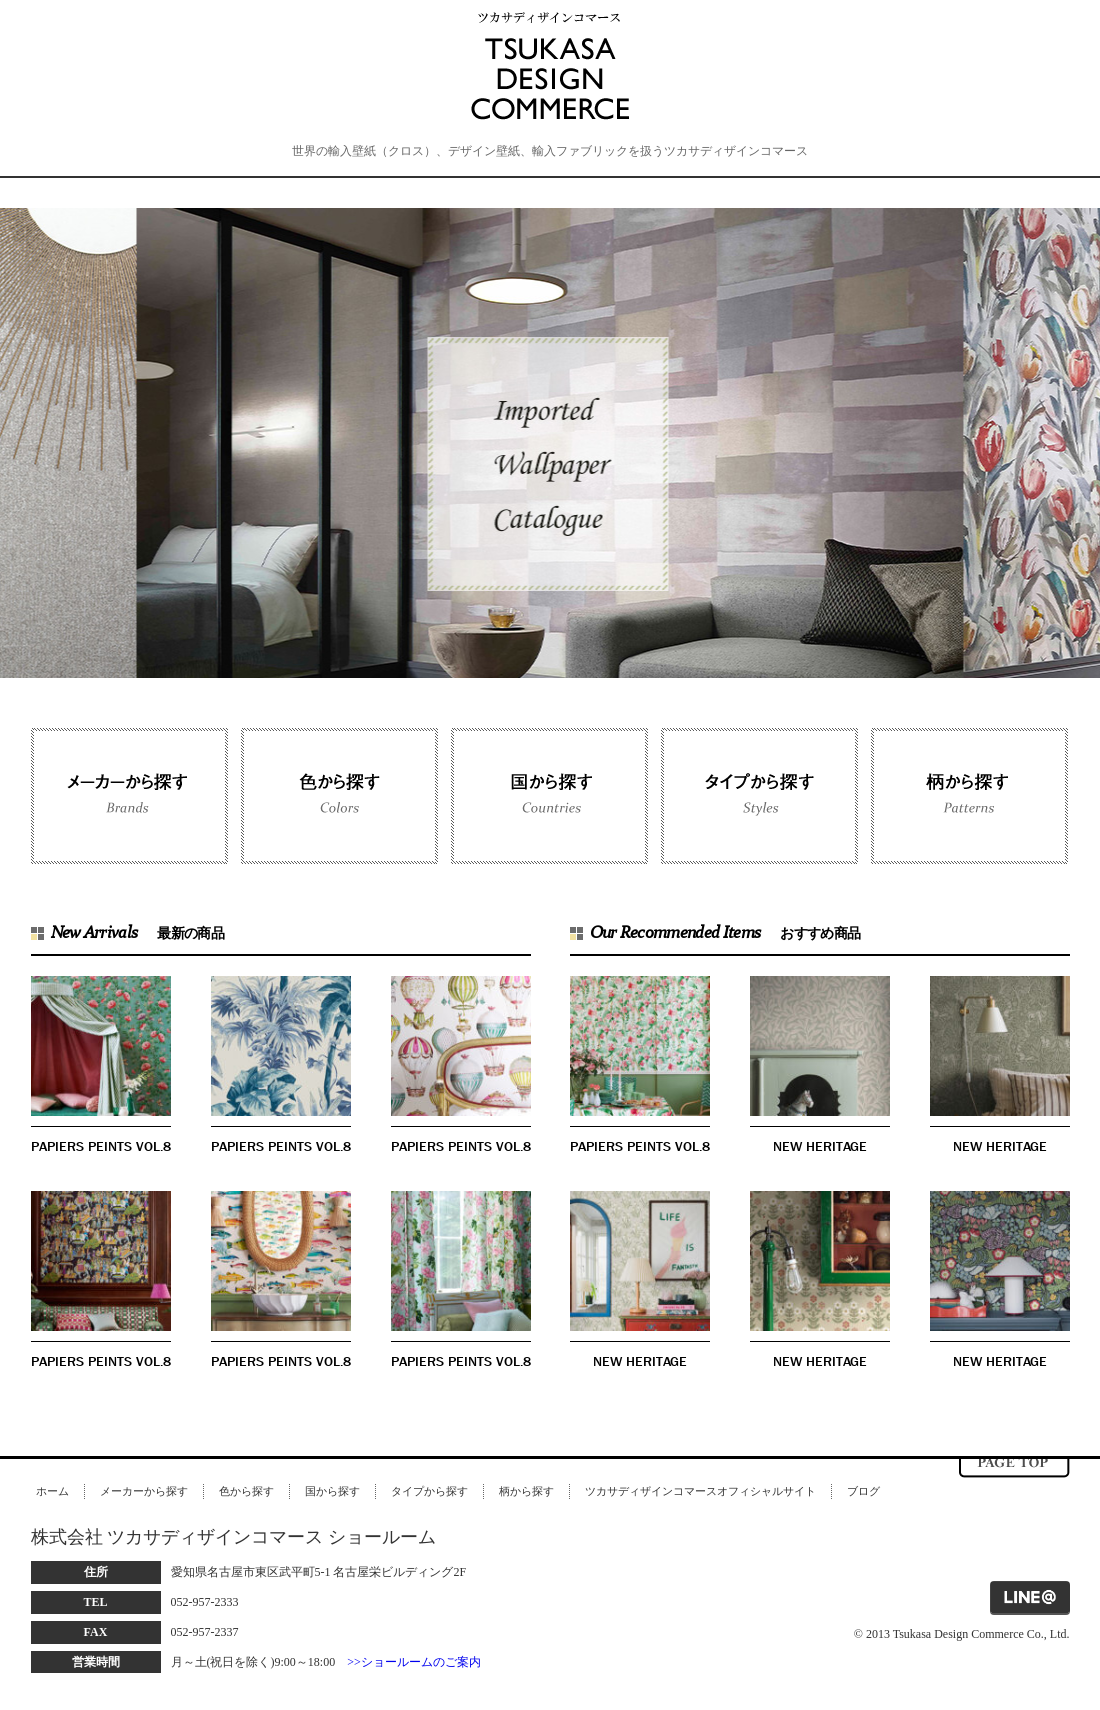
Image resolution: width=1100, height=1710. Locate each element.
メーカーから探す (144, 1491)
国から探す (332, 1491)
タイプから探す (429, 1491)
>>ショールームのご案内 (414, 1662)
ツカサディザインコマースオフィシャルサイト (700, 1491)
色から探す (246, 1491)
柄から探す (526, 1491)
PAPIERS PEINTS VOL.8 (101, 1146)
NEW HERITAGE (820, 1146)
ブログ (863, 1491)
